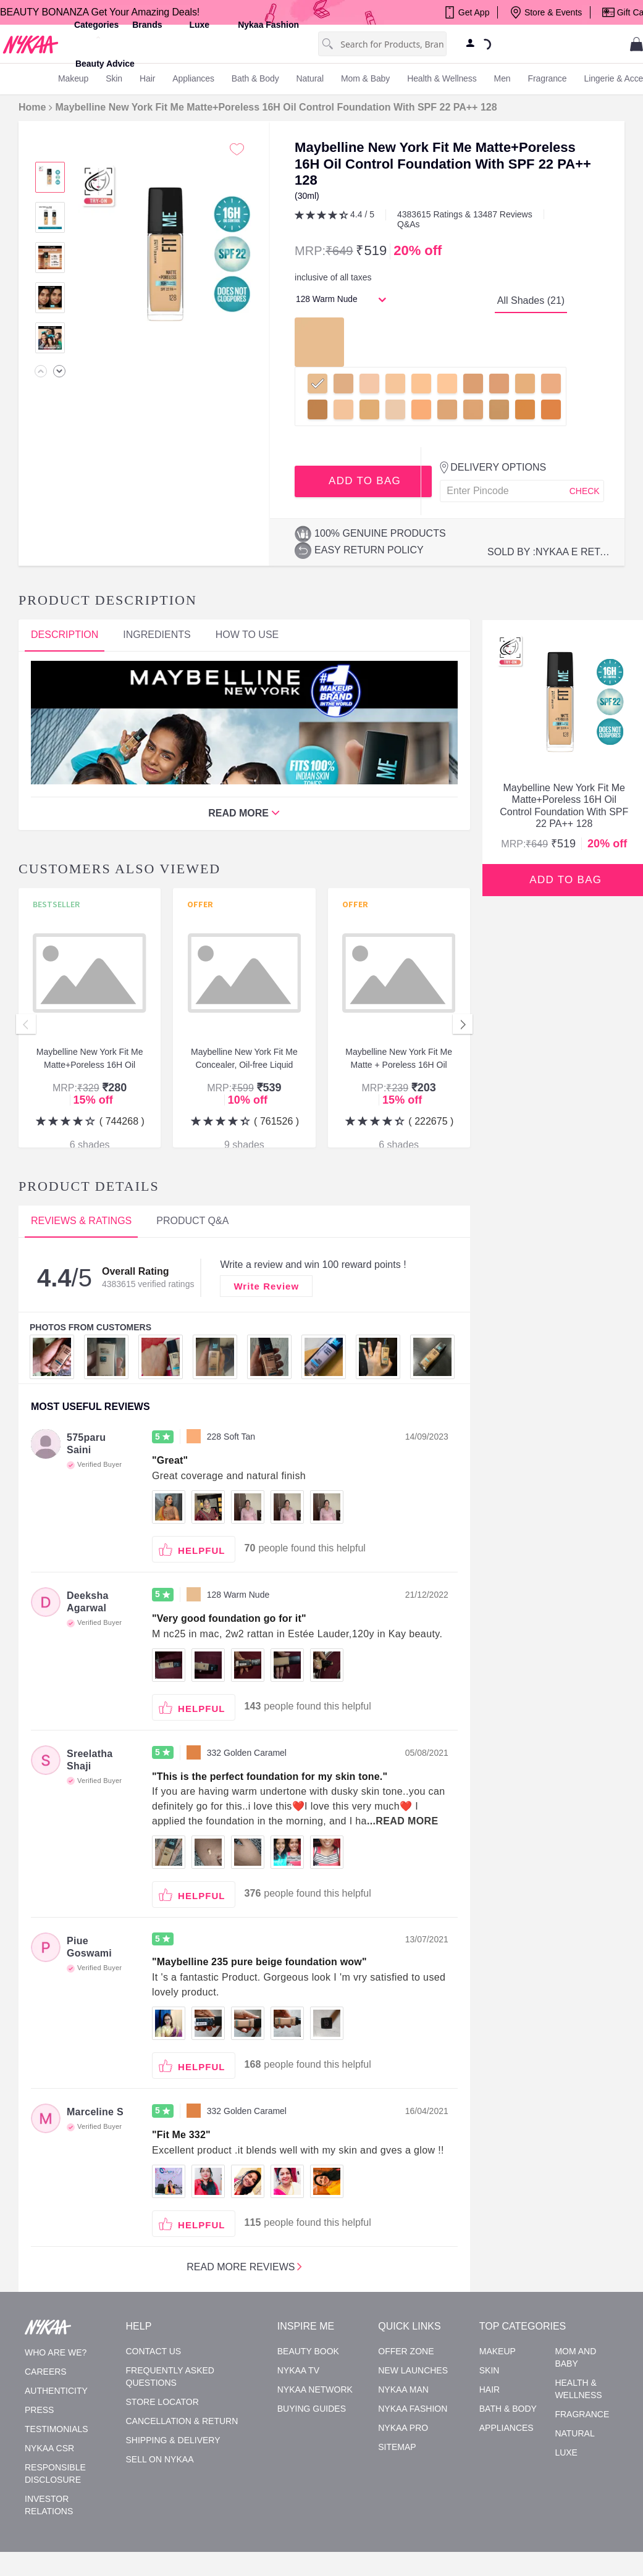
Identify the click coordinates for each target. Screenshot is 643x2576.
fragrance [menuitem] (547, 78)
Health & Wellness (578, 2389)
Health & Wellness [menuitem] (441, 78)
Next (463, 1024)
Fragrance (582, 2414)
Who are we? (55, 2352)
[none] (41, 371)
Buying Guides (311, 2409)
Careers (46, 2372)
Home (32, 107)
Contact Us (154, 2351)
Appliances (506, 2428)
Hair (489, 2389)
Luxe (566, 2452)
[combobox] (393, 44)
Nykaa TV (298, 2370)
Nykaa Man (403, 2389)
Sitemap (397, 2447)
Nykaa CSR (49, 2448)
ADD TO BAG (363, 481)
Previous (26, 1024)
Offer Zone (406, 2351)
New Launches (413, 2370)
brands (147, 25)
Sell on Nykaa (160, 2459)
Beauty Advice (105, 64)
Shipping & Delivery (173, 2440)
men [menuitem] (502, 78)
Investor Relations (49, 2505)
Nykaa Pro (403, 2428)
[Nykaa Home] (30, 43)
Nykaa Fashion (268, 25)
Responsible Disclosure (55, 2473)
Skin (489, 2370)
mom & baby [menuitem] (365, 78)
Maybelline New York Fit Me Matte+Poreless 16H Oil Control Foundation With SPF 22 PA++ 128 (276, 107)
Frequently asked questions (170, 2376)
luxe (199, 25)
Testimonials (56, 2429)
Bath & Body (508, 2409)
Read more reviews (244, 2266)
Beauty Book (308, 2351)
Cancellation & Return (182, 2421)
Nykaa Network (315, 2389)
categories (96, 25)
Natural (574, 2433)
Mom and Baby (575, 2357)
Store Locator (162, 2402)
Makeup (497, 2351)
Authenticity (56, 2391)
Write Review (266, 1286)
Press (39, 2410)
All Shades (531, 300)
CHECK (584, 491)
